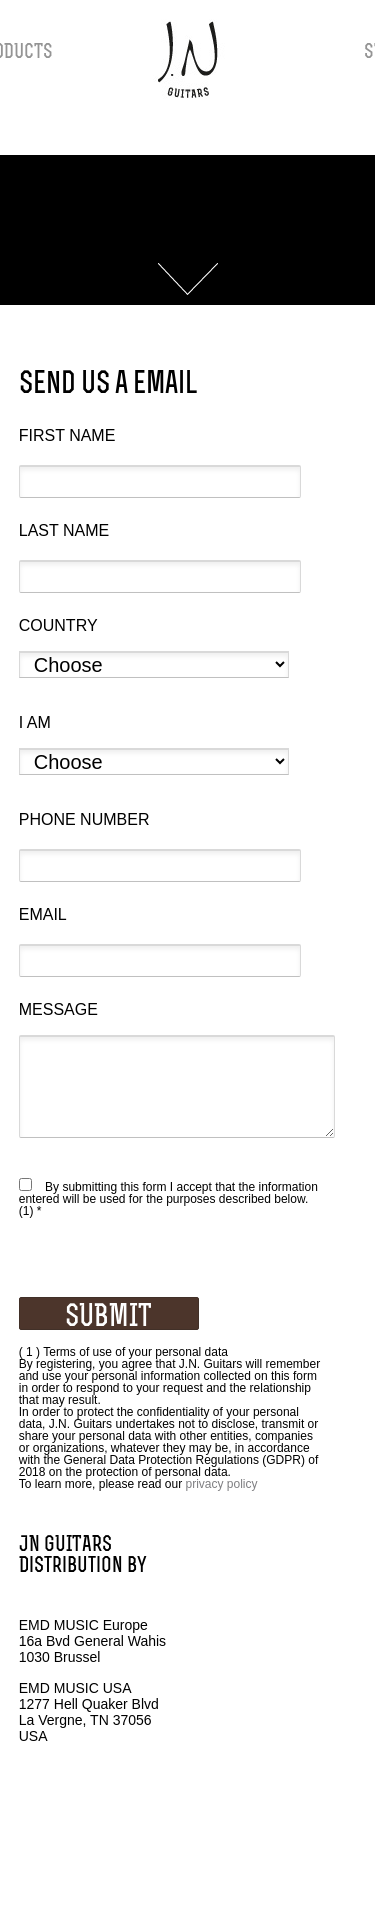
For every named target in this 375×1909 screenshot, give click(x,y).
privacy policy (222, 1484)
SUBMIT (108, 1316)
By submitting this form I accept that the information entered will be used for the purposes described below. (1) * (168, 1199)
